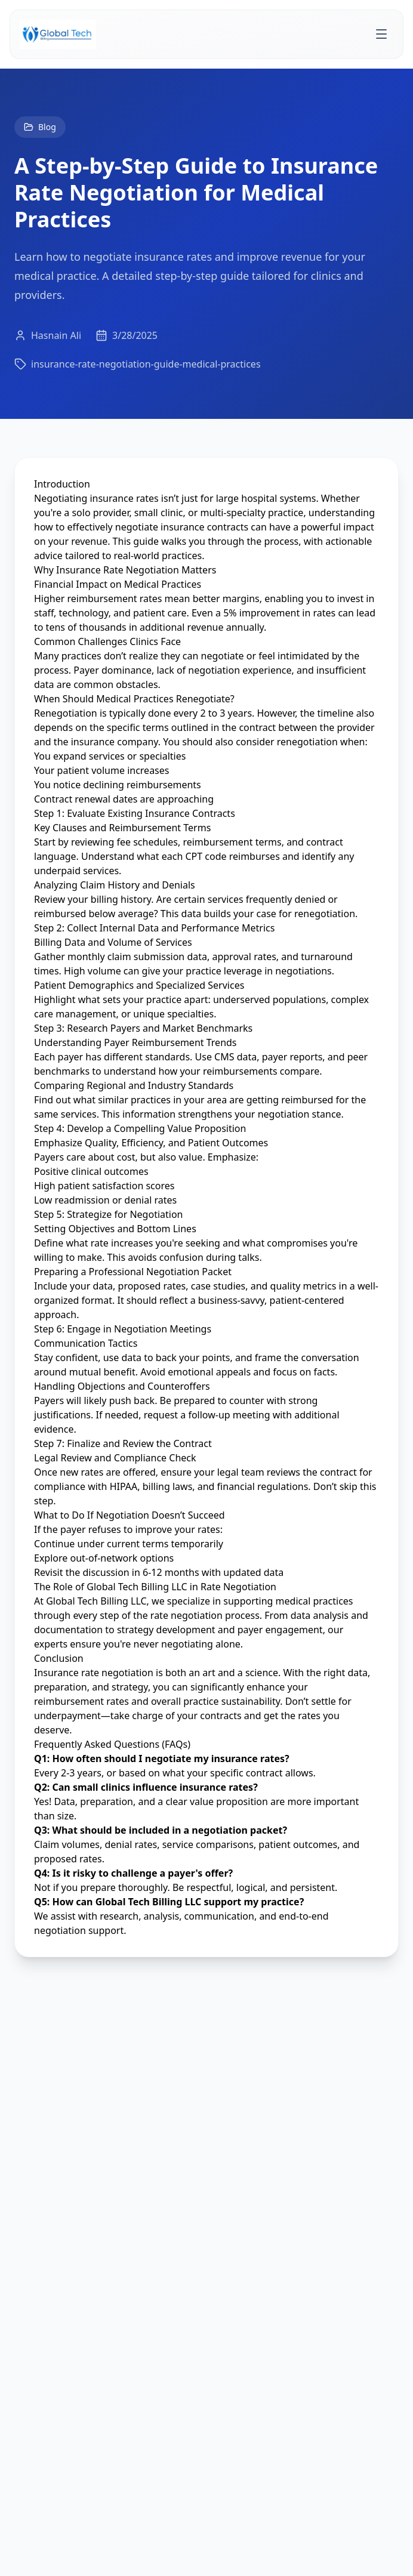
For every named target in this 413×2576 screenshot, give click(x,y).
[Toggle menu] (381, 34)
